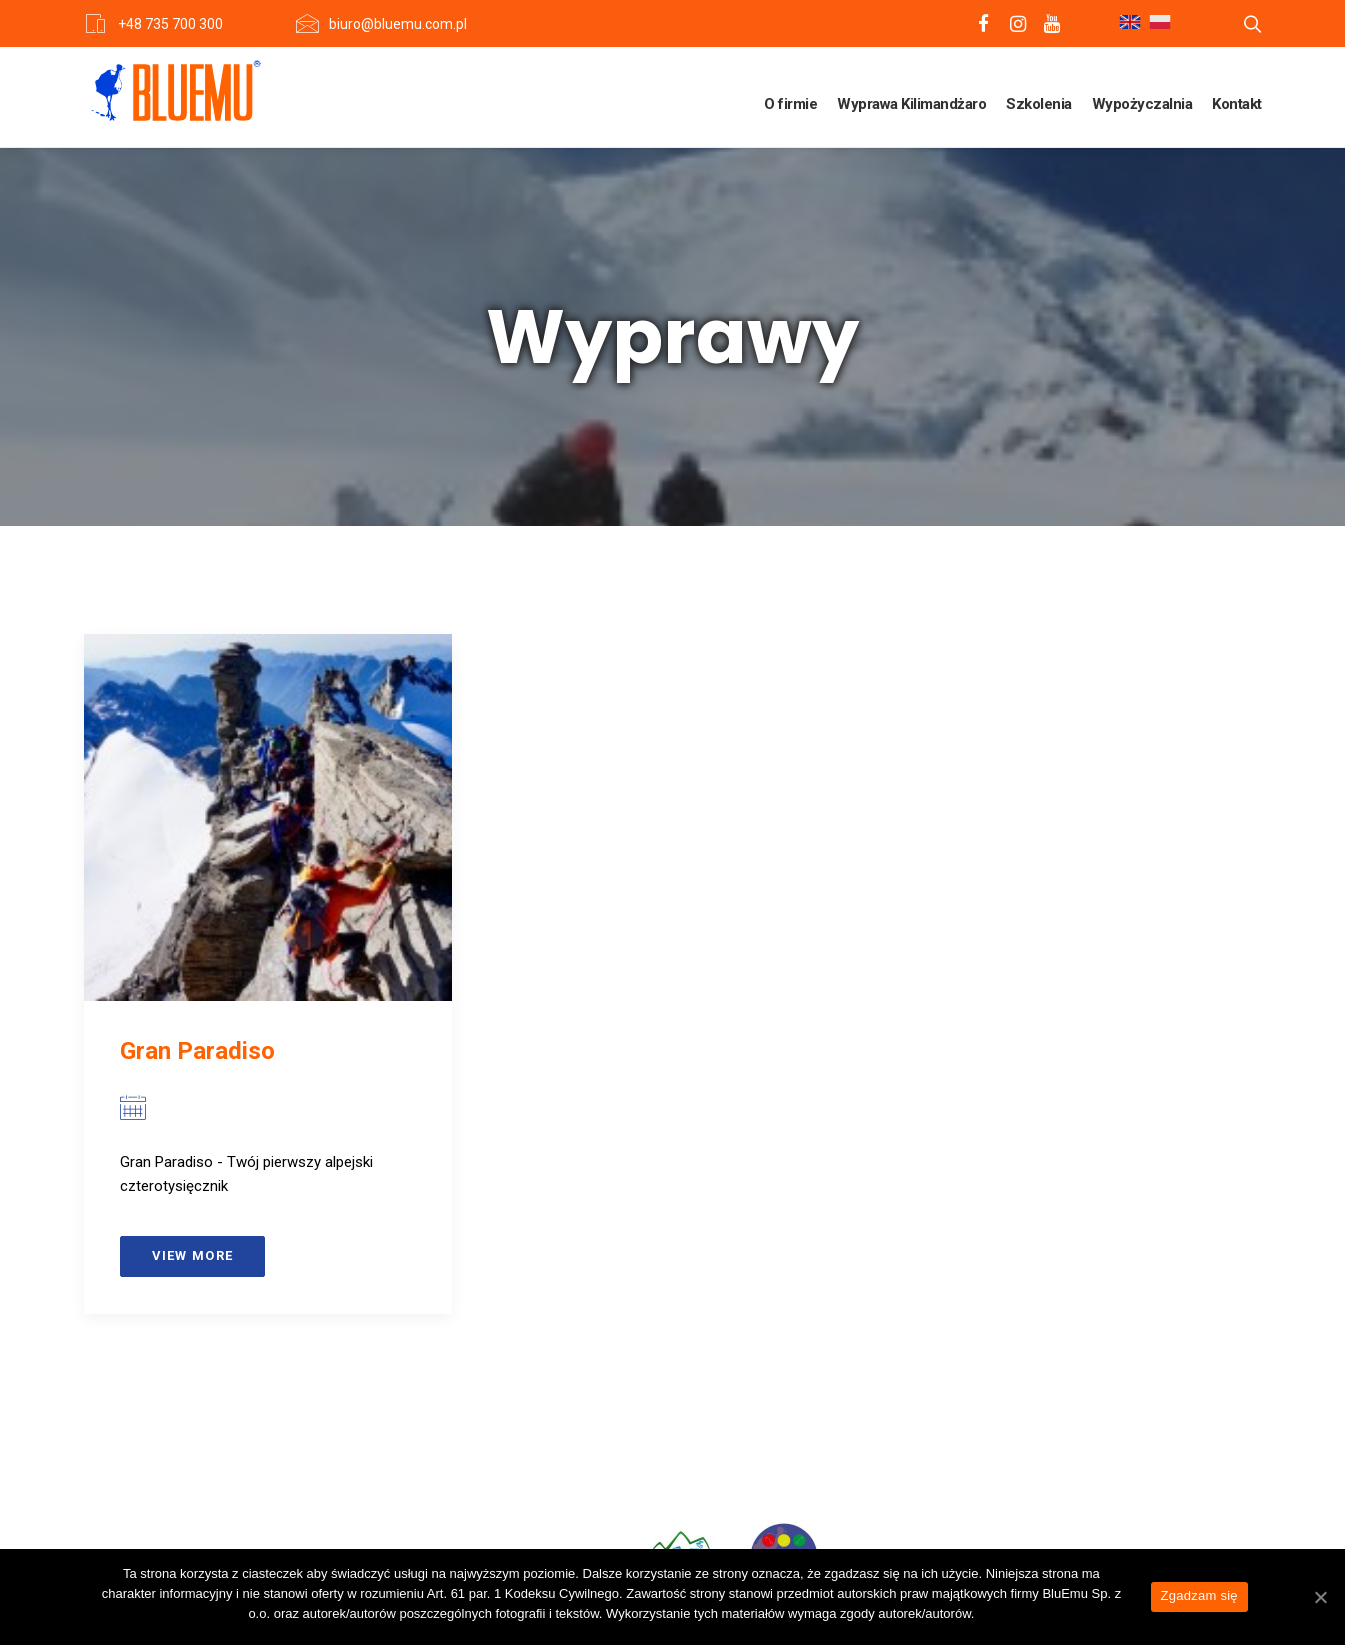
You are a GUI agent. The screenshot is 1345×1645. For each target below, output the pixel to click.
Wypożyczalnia (1142, 104)
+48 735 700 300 (170, 24)
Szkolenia (1039, 104)
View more (193, 1255)
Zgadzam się (1199, 1595)
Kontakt (1237, 104)
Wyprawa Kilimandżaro (911, 104)
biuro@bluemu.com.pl (398, 24)
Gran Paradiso (197, 1051)
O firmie (790, 104)
